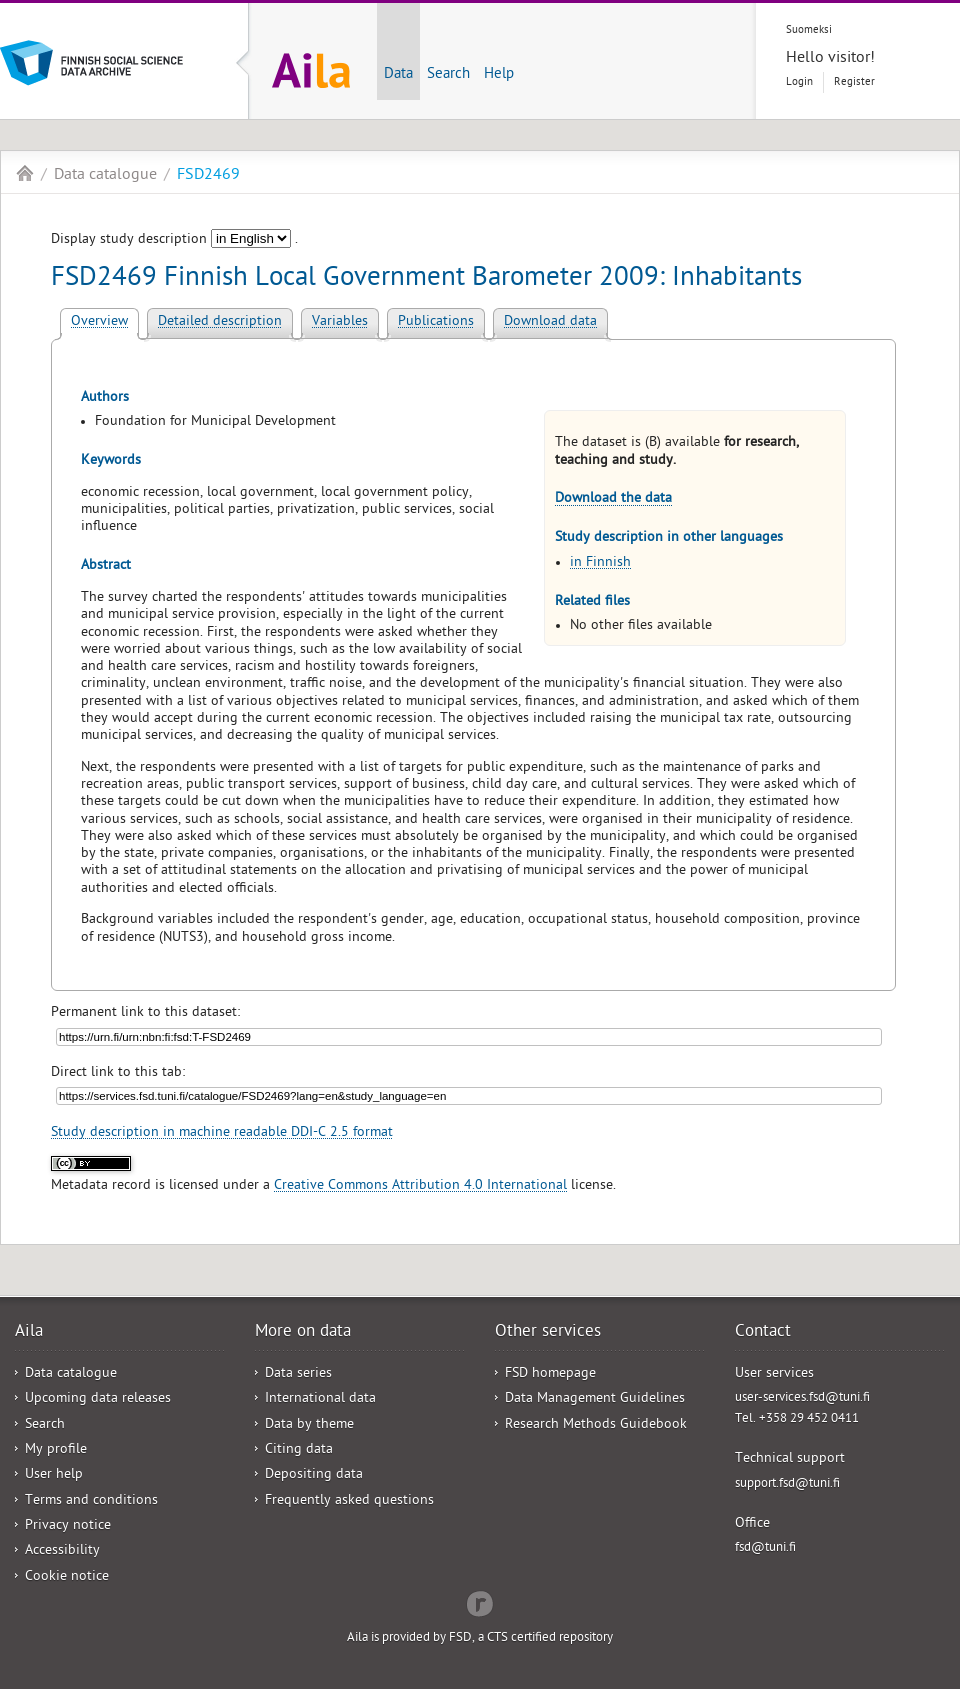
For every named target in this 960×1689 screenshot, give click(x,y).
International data (320, 1399)
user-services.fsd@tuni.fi (802, 1398)
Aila (25, 173)
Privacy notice (68, 1526)
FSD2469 (208, 176)
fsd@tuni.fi (765, 1548)
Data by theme (309, 1425)
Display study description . (174, 240)
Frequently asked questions (349, 1501)
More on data (303, 1333)
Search (448, 75)
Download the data (613, 499)
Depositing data (314, 1475)
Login (799, 82)
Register (854, 82)
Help (499, 75)
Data (398, 75)
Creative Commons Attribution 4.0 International (420, 1186)
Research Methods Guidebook (596, 1425)
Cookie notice (67, 1577)
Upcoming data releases (98, 1399)
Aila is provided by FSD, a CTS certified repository (480, 1638)
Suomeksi (809, 30)
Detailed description (220, 322)
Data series (298, 1374)
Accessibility (62, 1551)
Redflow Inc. (480, 1602)
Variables (340, 322)
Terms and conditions (91, 1501)
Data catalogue (105, 176)
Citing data (299, 1450)
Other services (548, 1333)
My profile (56, 1450)
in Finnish (600, 563)
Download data (550, 322)
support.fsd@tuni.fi (787, 1484)
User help (54, 1475)
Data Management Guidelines (595, 1399)
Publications (436, 322)
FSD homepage (550, 1374)
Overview (99, 322)
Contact (763, 1333)
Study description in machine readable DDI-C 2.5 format (222, 1133)
